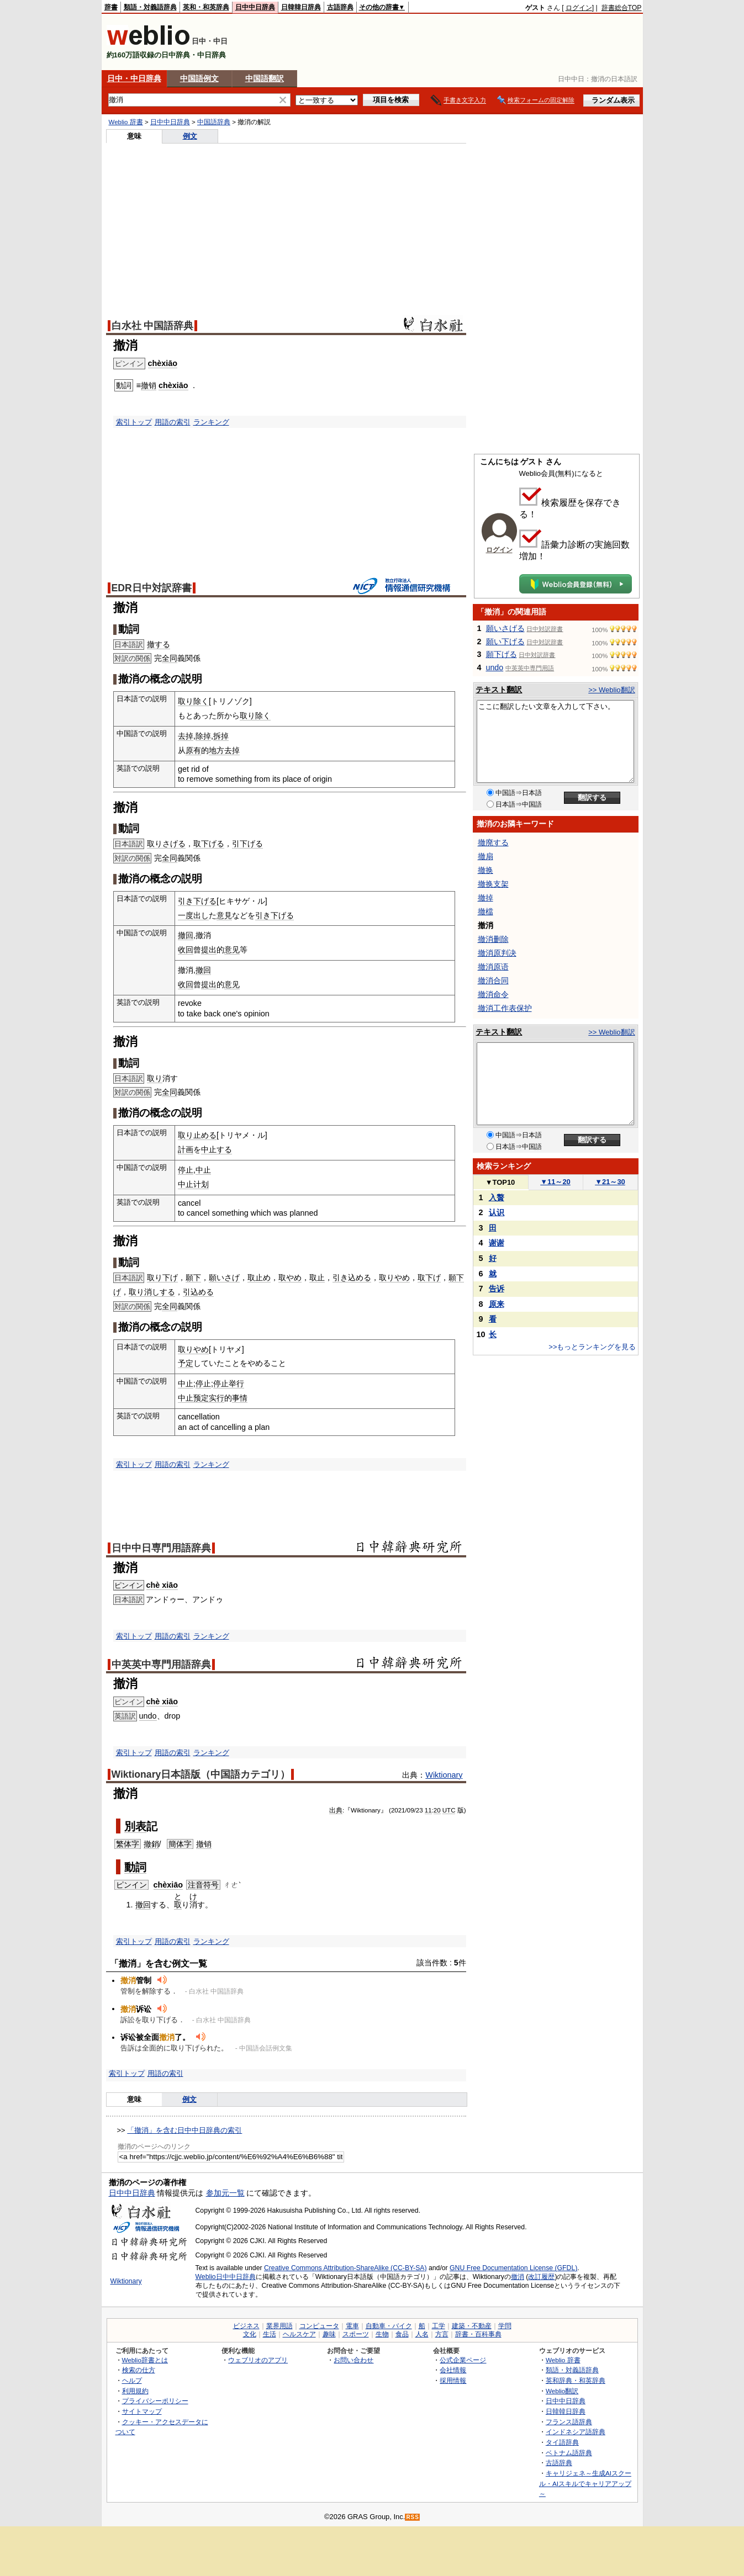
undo (148, 1715)
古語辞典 (340, 7)
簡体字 (180, 1844)
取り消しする (152, 1291)
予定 (185, 1363)
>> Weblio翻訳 (611, 690)
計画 (185, 1149)
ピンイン (128, 1585)
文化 (249, 2334)
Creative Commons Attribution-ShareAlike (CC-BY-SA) (345, 2268)
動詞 (135, 1867)
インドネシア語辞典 (575, 2431)
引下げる (247, 843)
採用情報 (453, 2380)
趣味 (329, 2334)
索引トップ (134, 422)
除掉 (203, 736)
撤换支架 (493, 883)
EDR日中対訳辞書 (152, 587)
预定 (201, 1397)
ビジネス (246, 2326)
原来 (496, 1304)
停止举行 (228, 1383)
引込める (198, 1291)
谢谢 (496, 1242)
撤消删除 (493, 939)
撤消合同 (493, 980)
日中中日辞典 (255, 7)
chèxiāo (163, 363)
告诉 (496, 1288)
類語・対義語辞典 (150, 7)
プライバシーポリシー (155, 2400)
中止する (216, 1149)
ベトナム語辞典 (569, 2452)
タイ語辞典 (562, 2442)
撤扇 (485, 856)
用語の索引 (173, 422)
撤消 (517, 2277)
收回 (185, 949)
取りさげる (166, 843)
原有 (193, 750)
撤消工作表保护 (505, 1008)
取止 (317, 1277)
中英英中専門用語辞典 (161, 1664)
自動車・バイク (389, 2326)
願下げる (501, 654)
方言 (441, 2334)
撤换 (485, 870)
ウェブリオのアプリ (258, 2359)
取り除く (193, 701)
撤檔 (485, 911)
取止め (259, 1277)
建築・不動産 (472, 2326)
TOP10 (500, 1182)
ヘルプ (132, 2380)
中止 (203, 1169)
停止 (185, 1169)
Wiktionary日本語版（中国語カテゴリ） (201, 1774)
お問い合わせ (353, 2359)
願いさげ (224, 1277)
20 (437, 1810)
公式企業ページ (463, 2359)
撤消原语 (493, 966)
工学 (438, 2326)
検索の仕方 (138, 2369)
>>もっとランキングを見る (592, 1347)
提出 (209, 949)
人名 (422, 2334)
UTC (449, 1810)
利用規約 (135, 2390)
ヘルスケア (299, 2334)
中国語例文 (199, 78)
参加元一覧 (225, 2192)
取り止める (197, 1135)
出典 (335, 1810)
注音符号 (203, 1884)
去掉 (185, 736)
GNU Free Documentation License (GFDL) (513, 2268)
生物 (382, 2334)
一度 (185, 915)
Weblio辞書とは (145, 2359)
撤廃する (493, 842)
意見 (224, 915)
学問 (504, 2326)
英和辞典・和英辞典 (575, 2380)
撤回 (185, 935)
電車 (352, 2326)
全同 (169, 658)
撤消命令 (493, 994)
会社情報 (453, 2369)
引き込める (352, 1277)
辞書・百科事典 (478, 2334)
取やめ (290, 1277)
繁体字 (127, 1844)
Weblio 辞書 (126, 122)
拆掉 (221, 736)
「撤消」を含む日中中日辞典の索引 (184, 2130)
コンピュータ (319, 2326)
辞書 (111, 7)
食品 (402, 2334)
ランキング (211, 422)
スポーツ (355, 2334)
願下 (193, 1277)
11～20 (555, 1182)
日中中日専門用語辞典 (161, 1548)
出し (201, 915)
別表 (135, 1826)
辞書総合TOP (621, 8)
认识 (496, 1212)
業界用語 (279, 2326)
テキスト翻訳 (499, 689)
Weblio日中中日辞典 (226, 2277)
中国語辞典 (213, 122)
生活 (269, 2334)
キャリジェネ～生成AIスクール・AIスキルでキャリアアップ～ (585, 2483)
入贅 (496, 1197)
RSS (412, 2517)
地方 (216, 750)
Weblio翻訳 (562, 2390)
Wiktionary (443, 1775)
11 (428, 1810)
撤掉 (485, 897)
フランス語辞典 (569, 2421)
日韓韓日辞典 (301, 7)
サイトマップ (142, 2411)
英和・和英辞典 (206, 7)
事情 (239, 1397)
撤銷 (151, 1844)
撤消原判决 (497, 952)
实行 (216, 1397)
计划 (201, 1184)
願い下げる (505, 641)
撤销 (148, 385)
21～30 (610, 1182)
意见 (232, 949)
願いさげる (505, 628)
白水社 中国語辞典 (153, 325)
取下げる (208, 843)
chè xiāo (162, 1585)
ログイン (579, 8)
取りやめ (394, 1277)
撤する (158, 644)
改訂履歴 (541, 2277)
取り (154, 1078)
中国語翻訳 (264, 78)
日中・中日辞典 (134, 78)
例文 (190, 136)
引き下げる (197, 901)
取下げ (429, 1277)
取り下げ (162, 1277)
